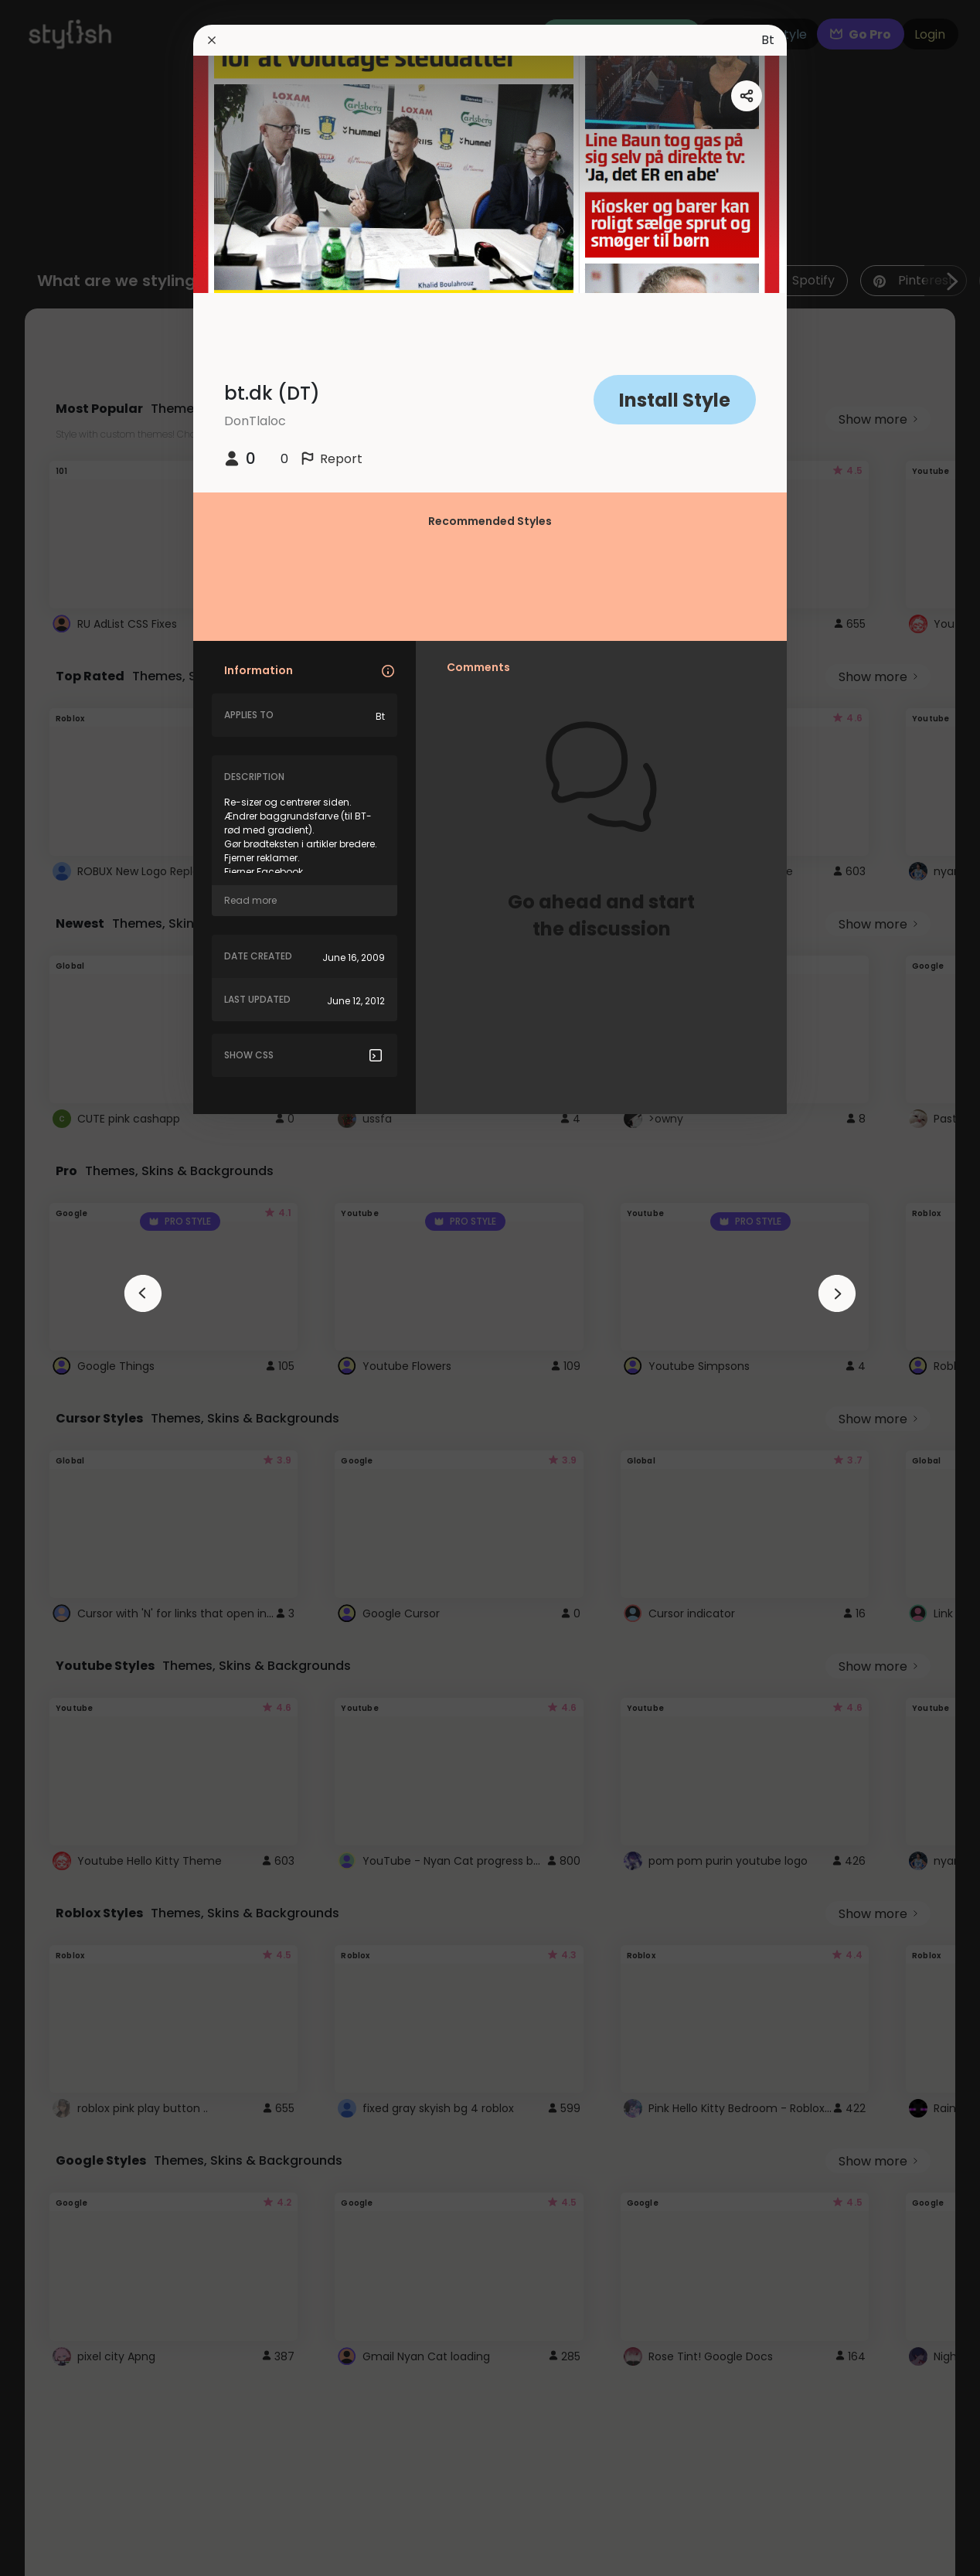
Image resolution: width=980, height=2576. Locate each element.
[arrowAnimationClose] (143, 1293)
